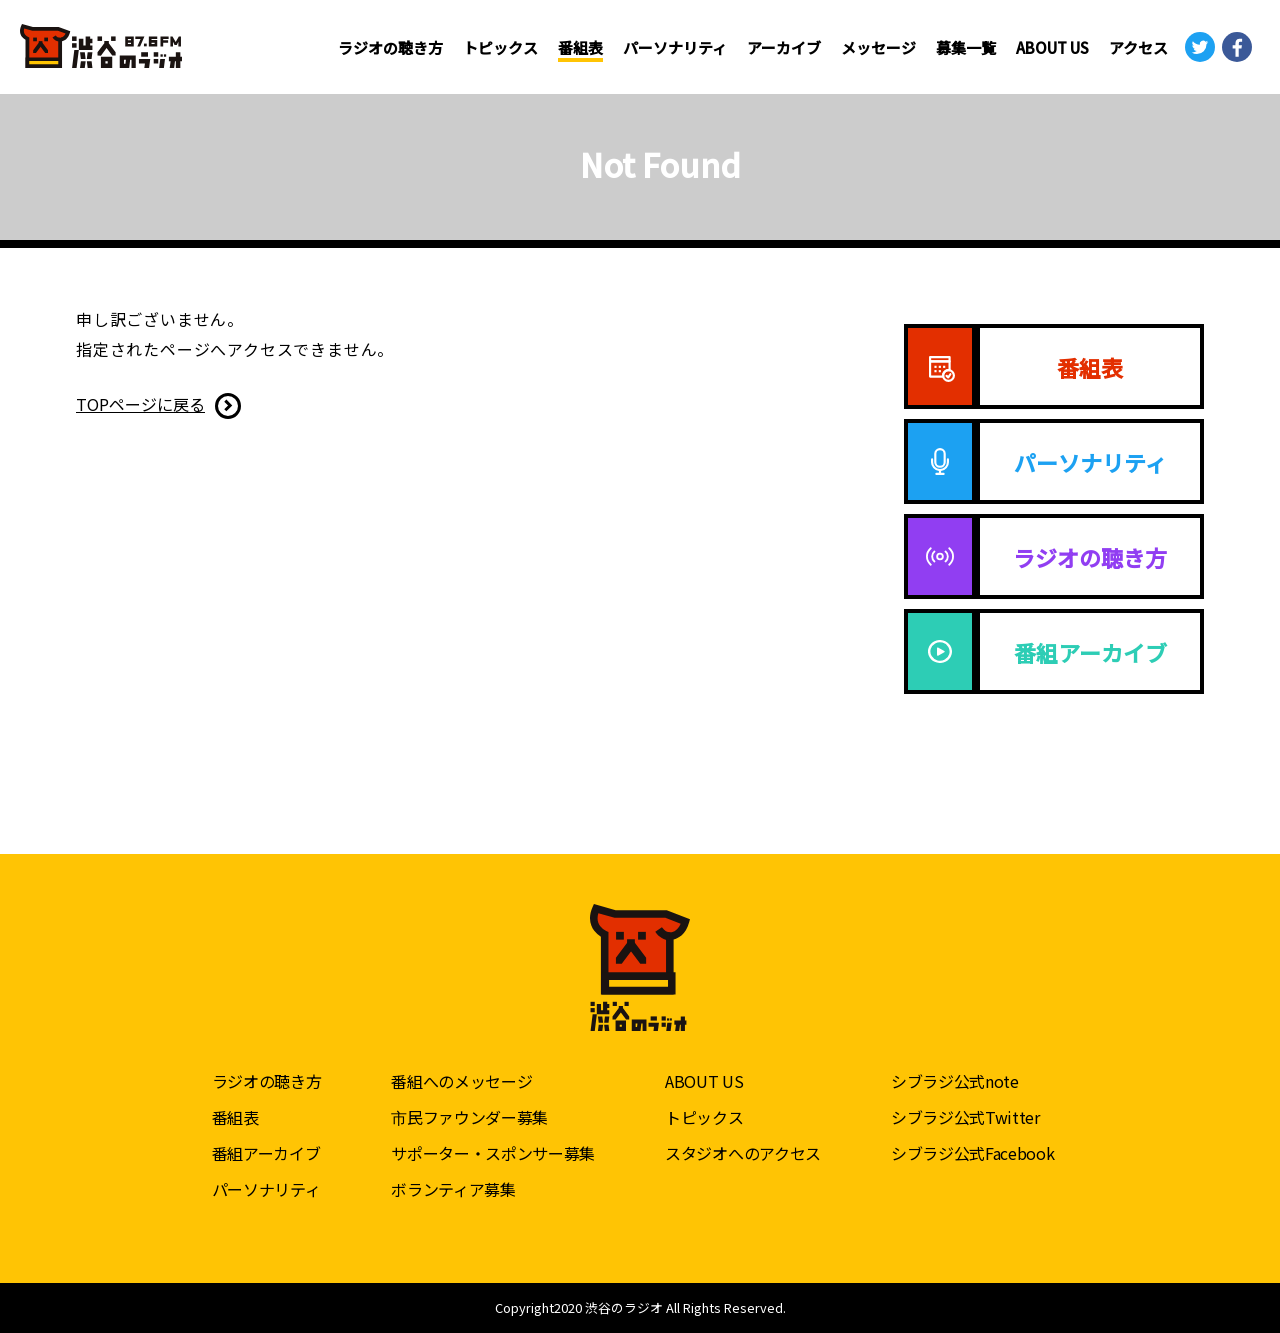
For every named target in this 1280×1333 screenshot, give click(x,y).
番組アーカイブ (266, 1153)
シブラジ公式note (955, 1081)
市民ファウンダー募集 (469, 1117)
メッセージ (878, 47)
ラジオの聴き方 (390, 47)
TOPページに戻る (140, 404)
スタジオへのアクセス (743, 1153)
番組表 (580, 47)
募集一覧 (966, 47)
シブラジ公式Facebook (973, 1153)
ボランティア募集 (453, 1189)
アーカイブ (784, 47)
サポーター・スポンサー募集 (493, 1153)
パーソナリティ (675, 47)
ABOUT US (1052, 47)
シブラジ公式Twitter (965, 1117)
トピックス (500, 47)
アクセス (1138, 47)
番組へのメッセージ (461, 1081)
